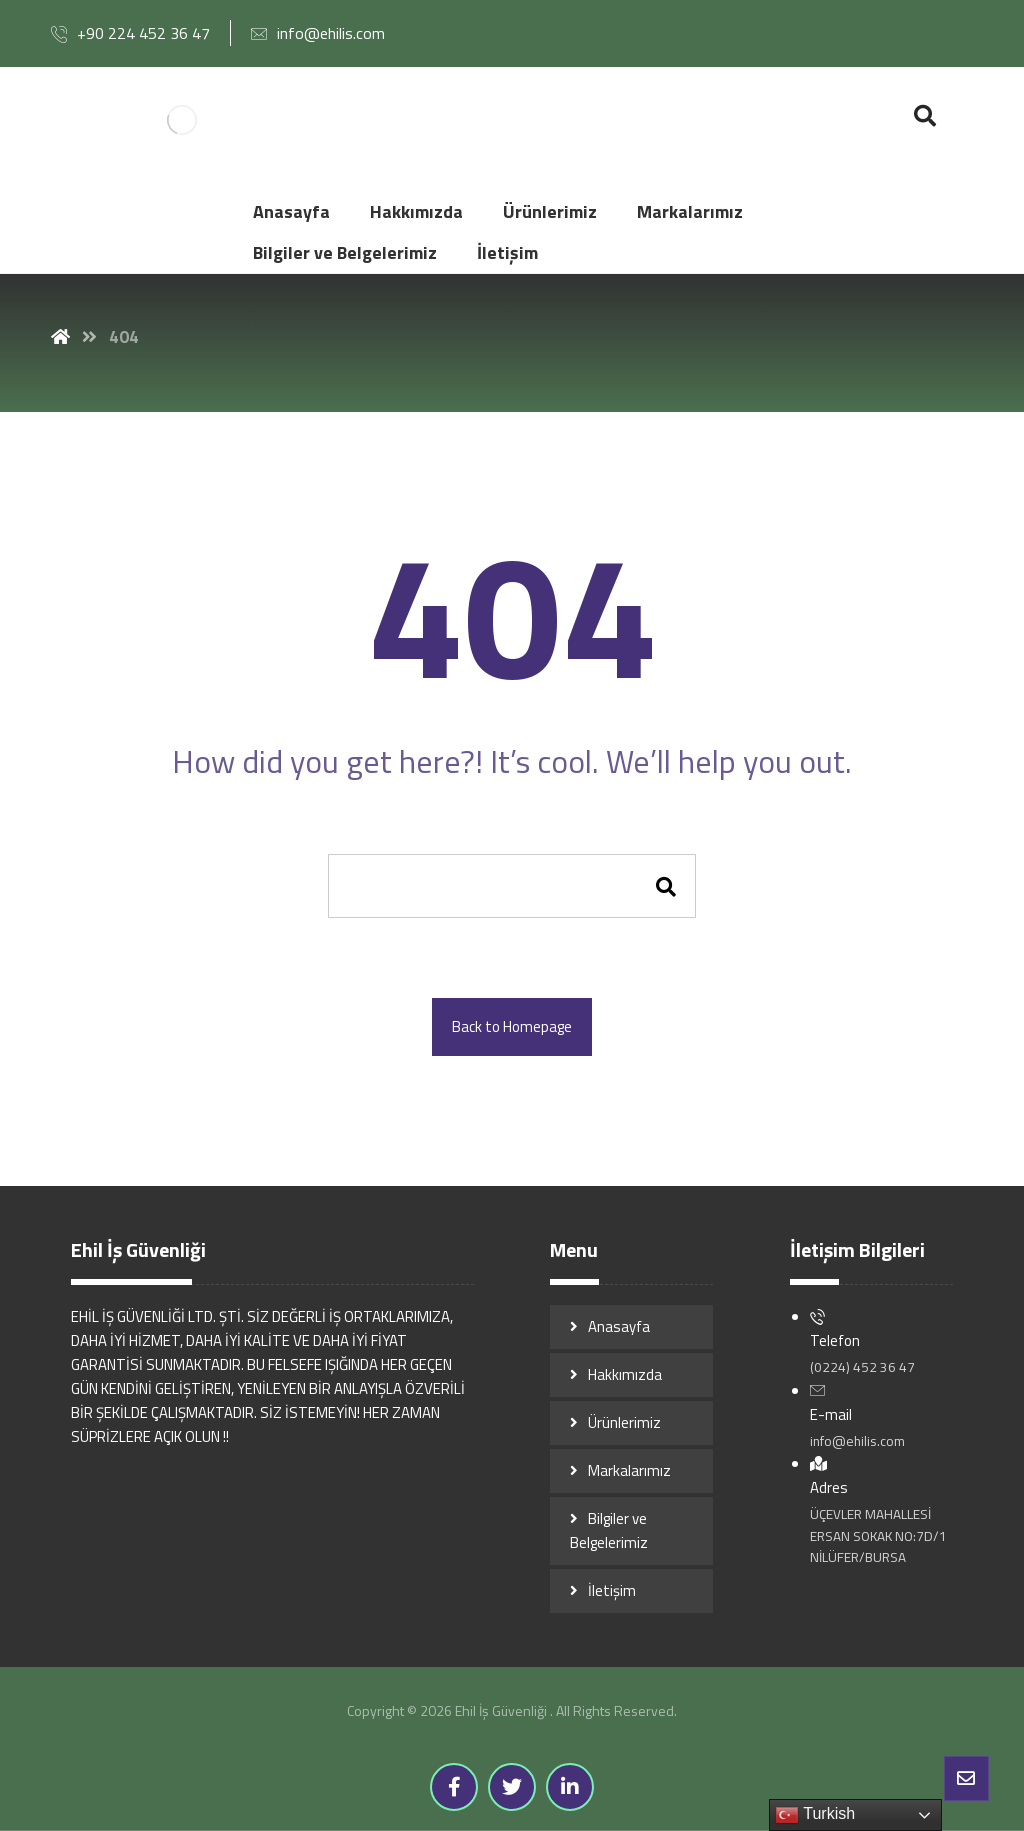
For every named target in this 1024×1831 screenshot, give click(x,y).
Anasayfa (619, 1326)
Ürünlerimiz (624, 1422)
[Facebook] (454, 1787)
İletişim (612, 1590)
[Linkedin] (570, 1787)
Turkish (815, 1815)
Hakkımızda (625, 1374)
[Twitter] (512, 1787)
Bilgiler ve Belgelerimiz (609, 1530)
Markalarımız (629, 1470)
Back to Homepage (512, 1026)
